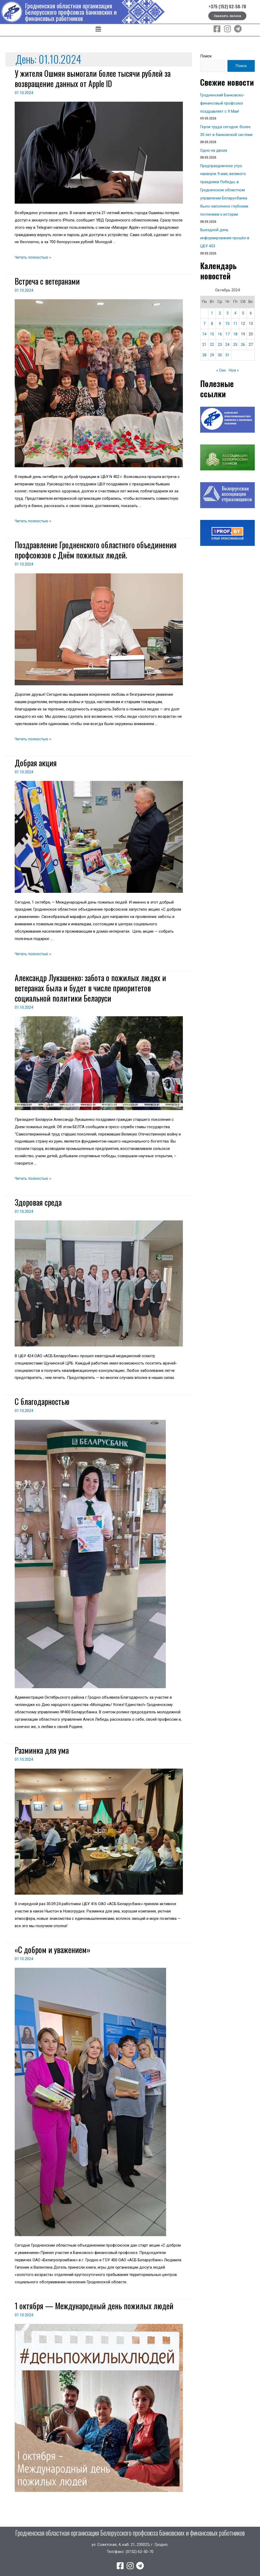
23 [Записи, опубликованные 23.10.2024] (220, 340)
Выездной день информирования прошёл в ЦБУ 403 (224, 234)
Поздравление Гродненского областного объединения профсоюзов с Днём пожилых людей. (96, 550)
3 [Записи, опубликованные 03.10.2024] (227, 309)
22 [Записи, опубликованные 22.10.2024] (212, 340)
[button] (98, 30)
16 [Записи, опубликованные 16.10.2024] (220, 330)
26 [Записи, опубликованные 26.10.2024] (243, 340)
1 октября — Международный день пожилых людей (94, 2306)
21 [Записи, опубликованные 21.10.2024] (204, 340)
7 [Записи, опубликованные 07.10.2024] (204, 319)
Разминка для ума (42, 1750)
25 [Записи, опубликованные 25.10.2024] (235, 340)
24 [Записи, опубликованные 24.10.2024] (227, 340)
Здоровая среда (38, 1202)
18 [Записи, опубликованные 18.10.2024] (235, 330)
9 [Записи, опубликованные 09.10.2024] (220, 319)
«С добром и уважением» (53, 1949)
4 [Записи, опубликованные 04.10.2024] (235, 309)
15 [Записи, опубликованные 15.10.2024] (212, 330)
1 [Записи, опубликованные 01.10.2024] (212, 309)
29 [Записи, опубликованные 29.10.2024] (212, 351)
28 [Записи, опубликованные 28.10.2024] (204, 351)
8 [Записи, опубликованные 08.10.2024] (212, 319)
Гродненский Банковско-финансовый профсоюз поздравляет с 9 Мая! (223, 103)
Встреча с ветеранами (47, 281)
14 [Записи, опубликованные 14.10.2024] (204, 330)
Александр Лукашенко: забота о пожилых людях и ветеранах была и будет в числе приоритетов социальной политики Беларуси (90, 988)
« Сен (221, 366)
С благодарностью (42, 1401)
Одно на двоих (213, 149)
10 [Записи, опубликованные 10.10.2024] (227, 319)
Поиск (206, 56)
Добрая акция (36, 763)
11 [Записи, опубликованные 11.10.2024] (235, 319)
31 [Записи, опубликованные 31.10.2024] (227, 351)
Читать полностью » (33, 257)
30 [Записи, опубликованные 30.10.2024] (220, 351)
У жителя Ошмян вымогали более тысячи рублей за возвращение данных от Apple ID (93, 78)
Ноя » (234, 366)
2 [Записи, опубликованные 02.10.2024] (220, 309)
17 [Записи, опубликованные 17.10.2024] (227, 330)
